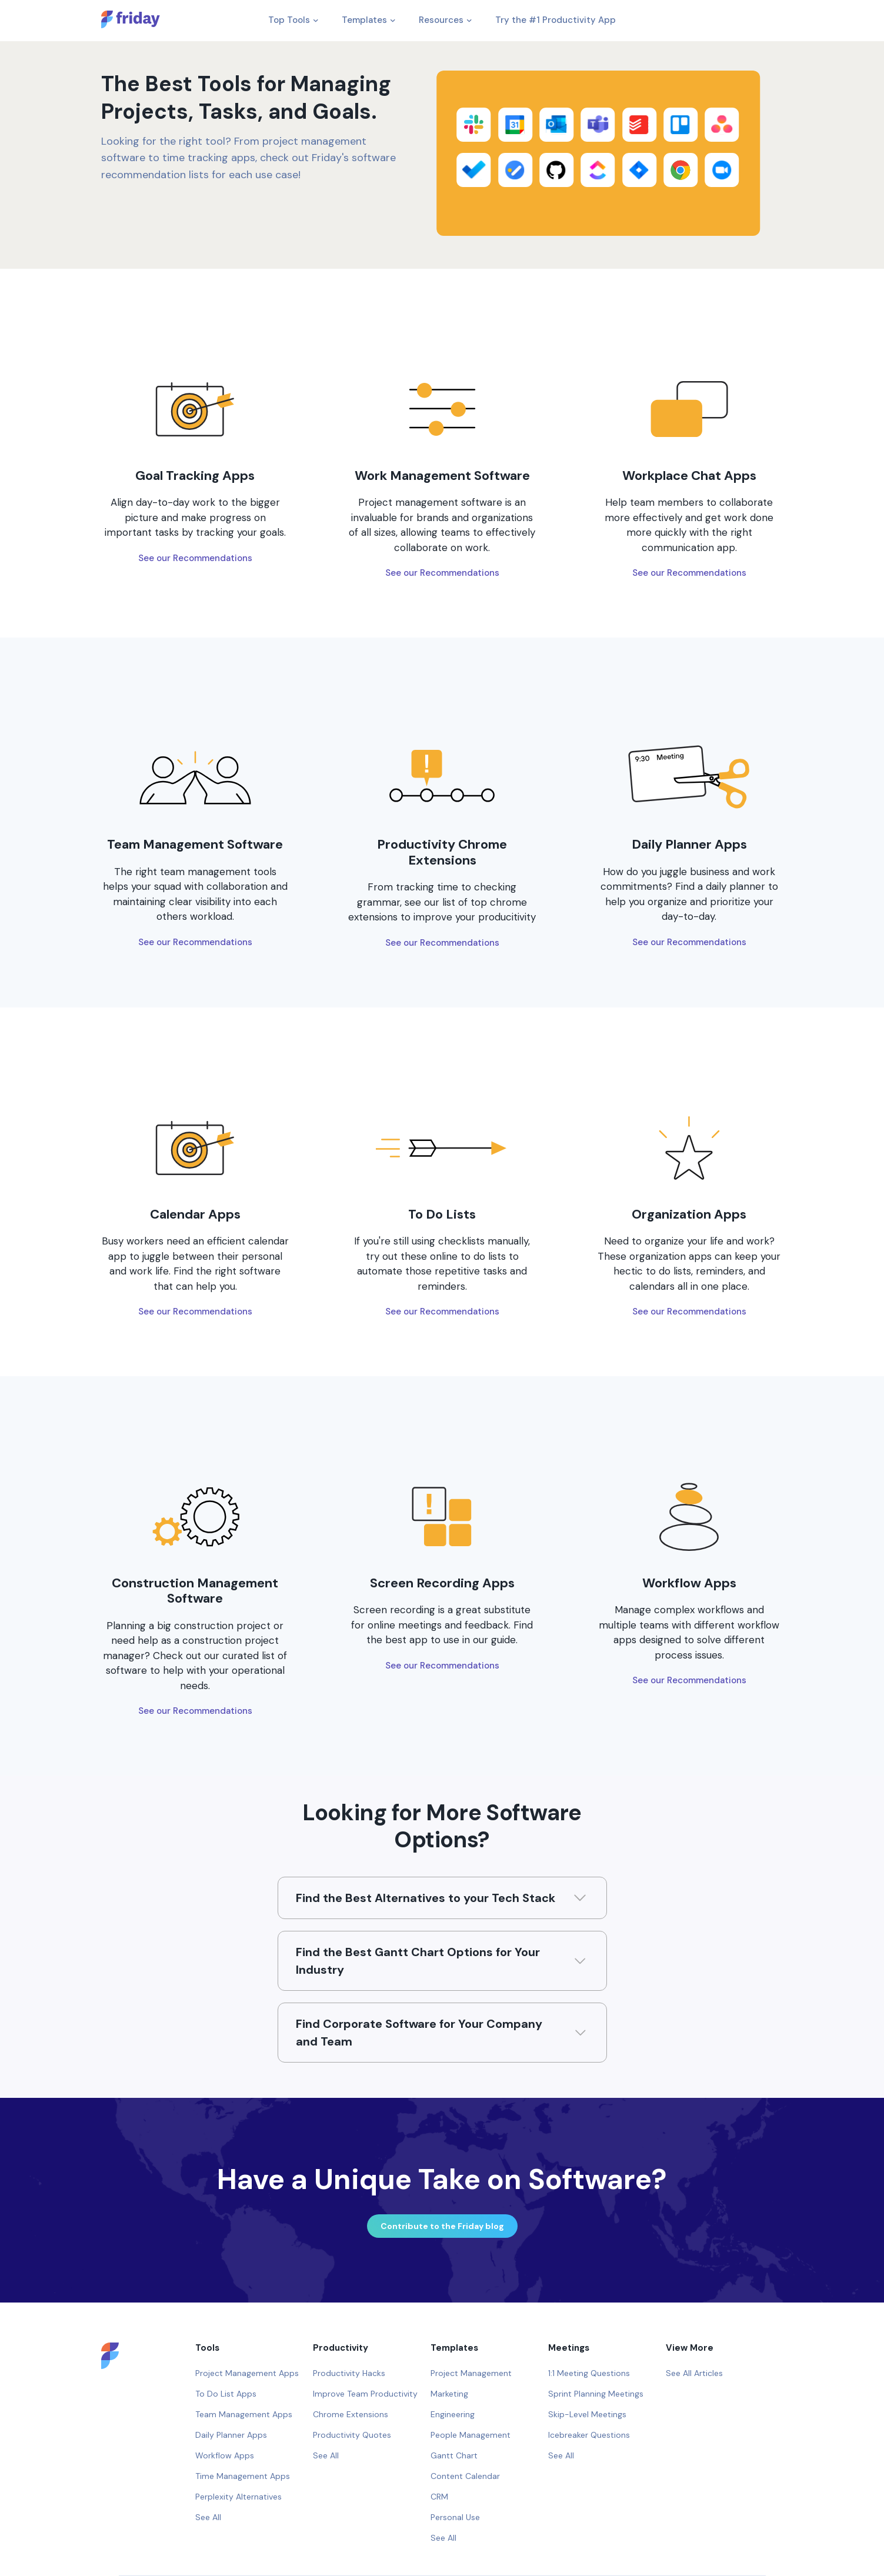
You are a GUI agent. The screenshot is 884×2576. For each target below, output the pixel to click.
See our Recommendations (195, 558)
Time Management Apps (242, 2476)
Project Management (471, 2373)
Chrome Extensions (350, 2414)
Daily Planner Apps (231, 2435)
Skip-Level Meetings (587, 2414)
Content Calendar (465, 2476)
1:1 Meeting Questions (589, 2373)
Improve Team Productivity (365, 2393)
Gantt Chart (454, 2455)
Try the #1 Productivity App (555, 20)
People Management (471, 2435)
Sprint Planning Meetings (595, 2393)
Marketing (449, 2393)
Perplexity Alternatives (238, 2496)
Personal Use (455, 2517)
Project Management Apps (247, 2373)
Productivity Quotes (352, 2435)
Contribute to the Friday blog (442, 2226)
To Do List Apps (225, 2393)
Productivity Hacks (349, 2373)
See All (208, 2517)
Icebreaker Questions (589, 2435)
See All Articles (694, 2373)
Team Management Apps (243, 2414)
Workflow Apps (224, 2455)
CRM (439, 2496)
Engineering (453, 2414)
